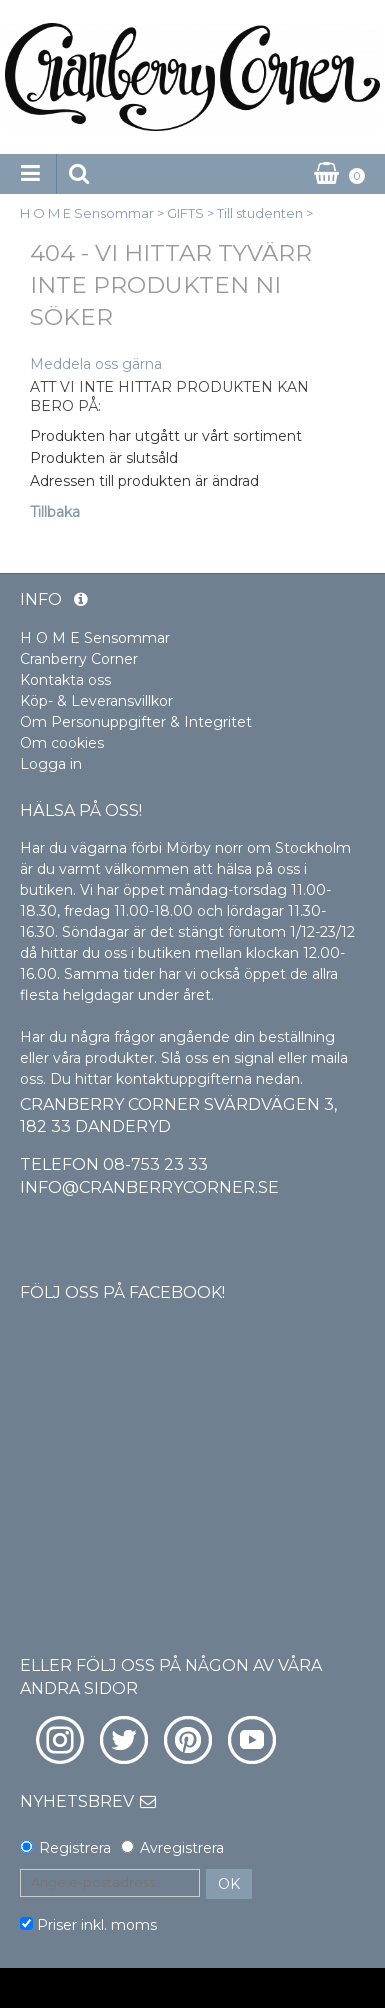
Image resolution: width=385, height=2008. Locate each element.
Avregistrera (182, 1848)
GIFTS (185, 213)
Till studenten (260, 213)
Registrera (75, 1848)
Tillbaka (55, 512)
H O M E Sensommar (87, 213)
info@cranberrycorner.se (149, 1187)
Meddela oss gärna (96, 364)
